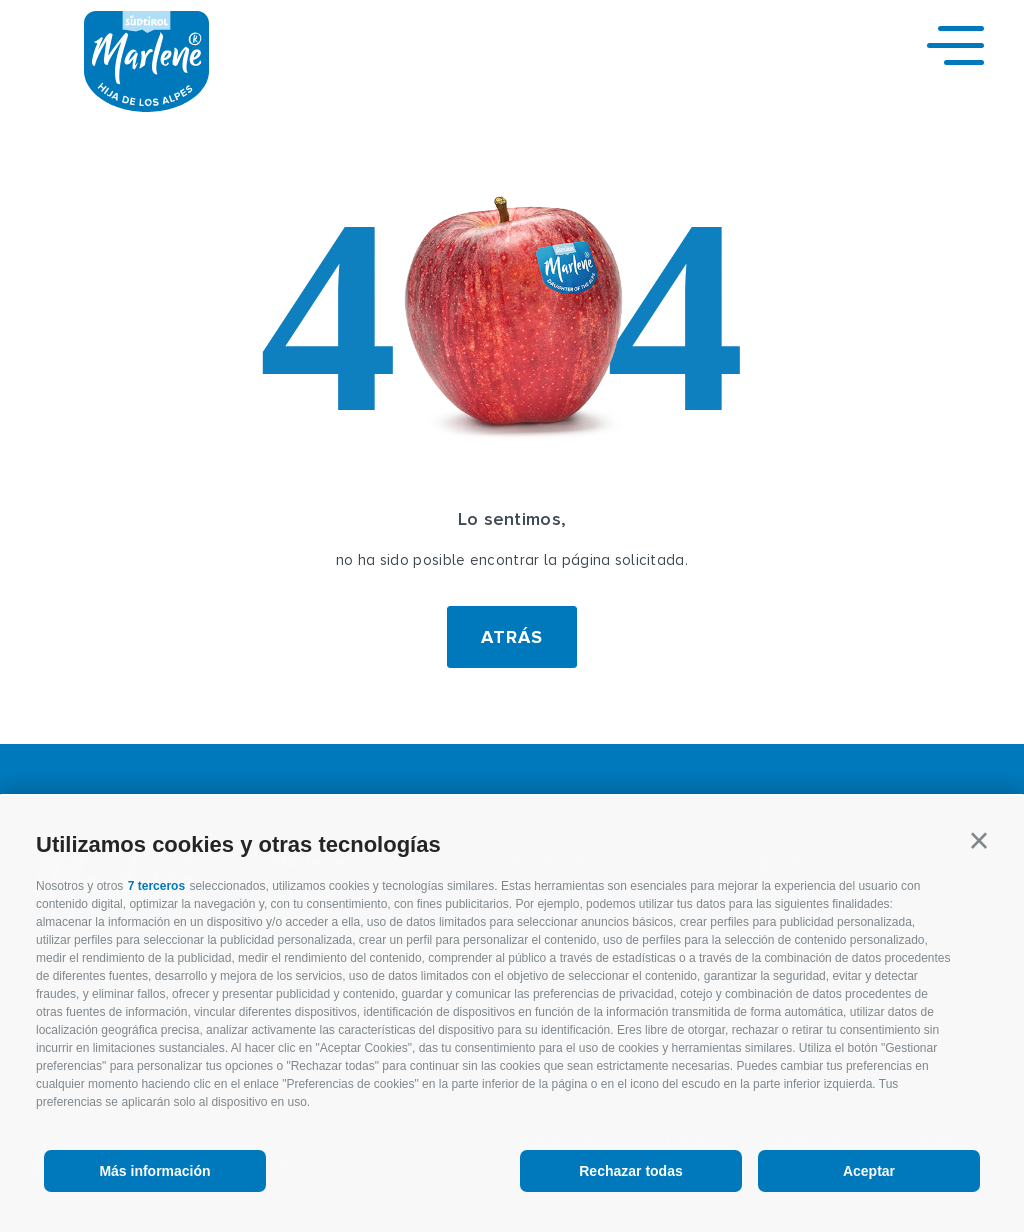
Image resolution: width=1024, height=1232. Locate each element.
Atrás (512, 637)
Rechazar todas (630, 1171)
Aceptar (869, 1171)
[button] (979, 841)
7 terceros (156, 886)
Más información (154, 1171)
